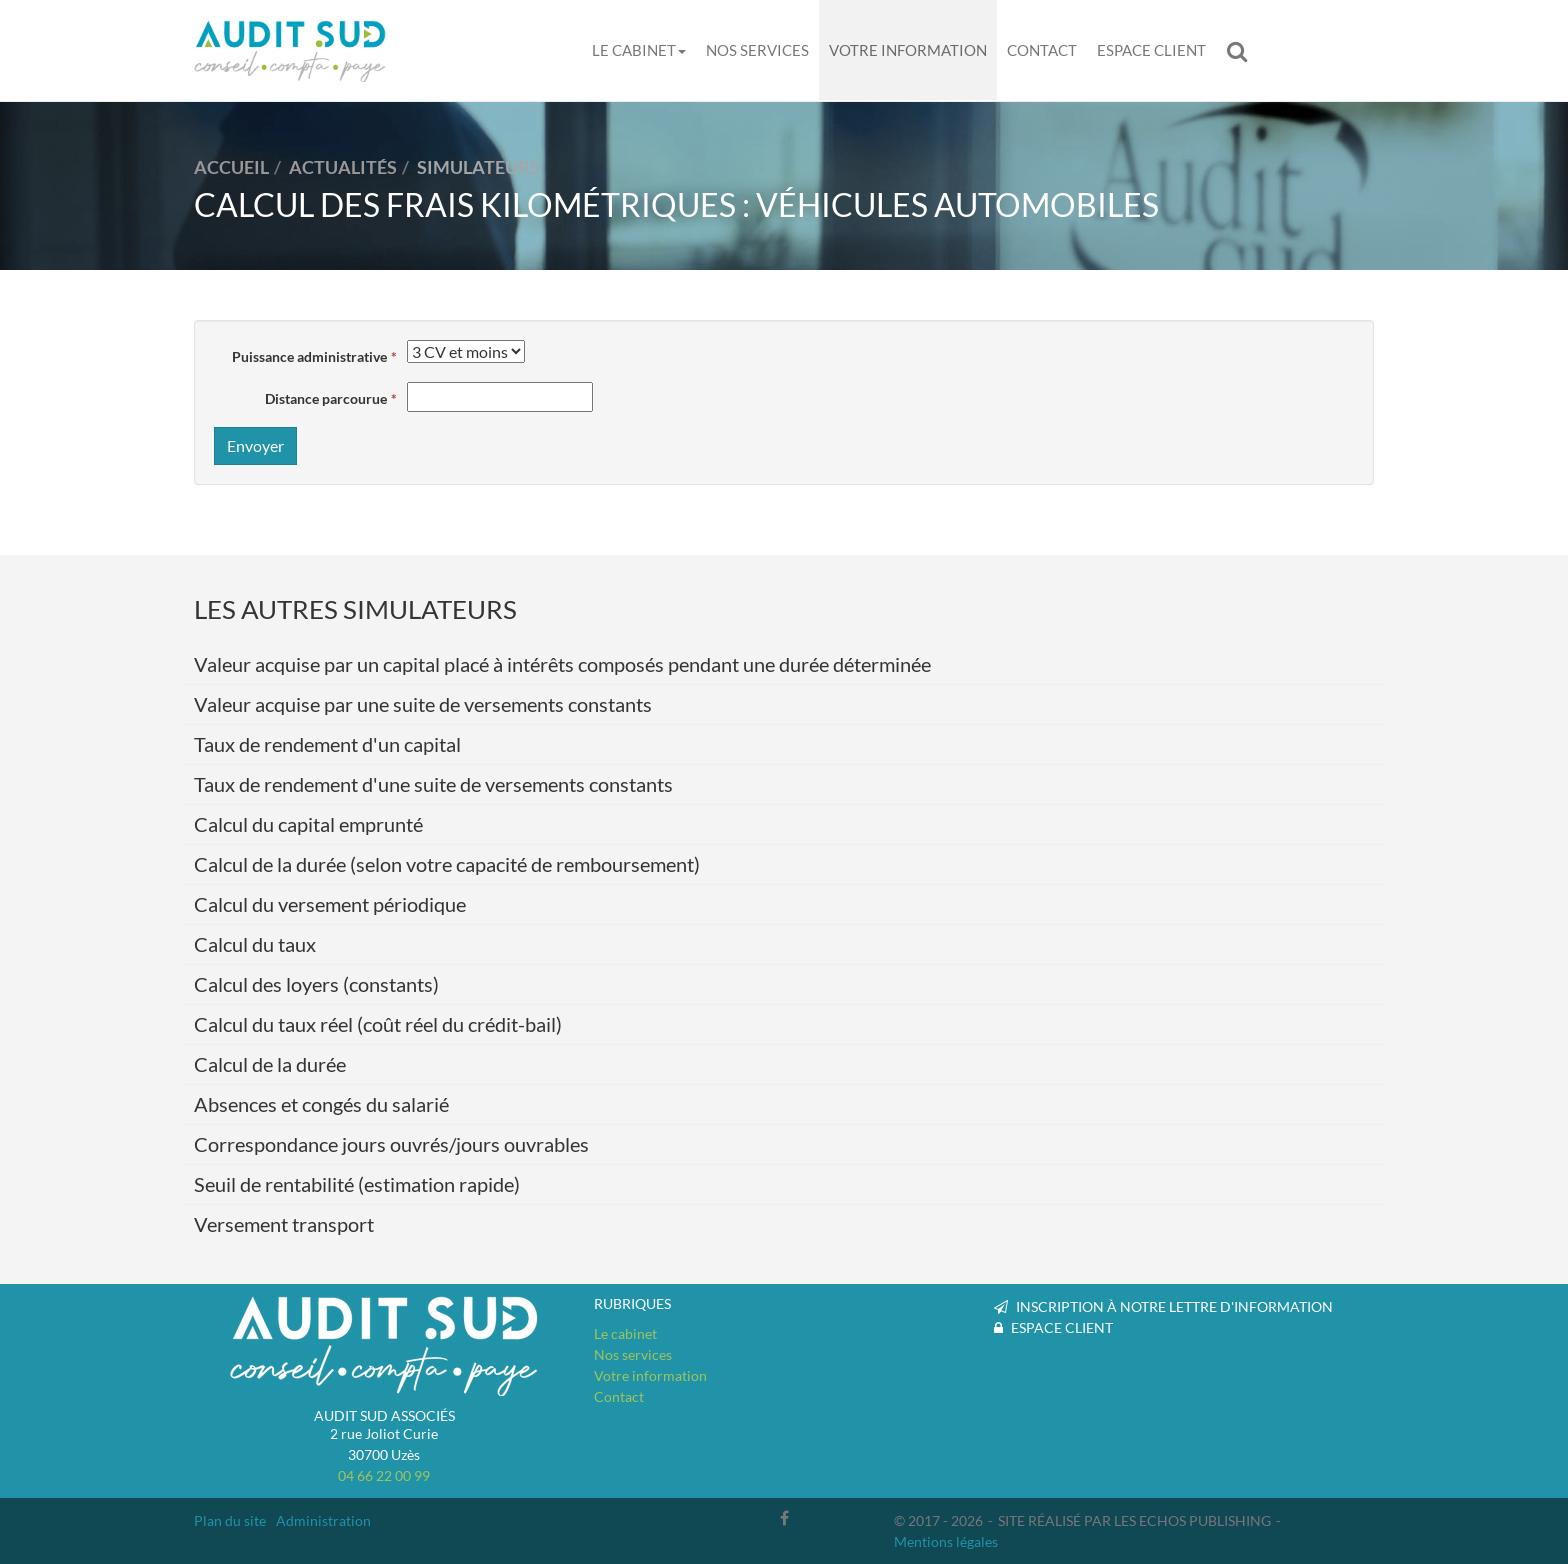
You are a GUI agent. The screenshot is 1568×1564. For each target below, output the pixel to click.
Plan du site (230, 1520)
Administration (323, 1520)
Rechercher (1242, 50)
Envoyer (255, 445)
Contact (1042, 50)
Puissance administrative (309, 356)
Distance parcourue (326, 398)
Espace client (1151, 50)
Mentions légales (946, 1541)
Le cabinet (639, 50)
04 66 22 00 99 (384, 1475)
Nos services (757, 50)
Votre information (908, 50)
